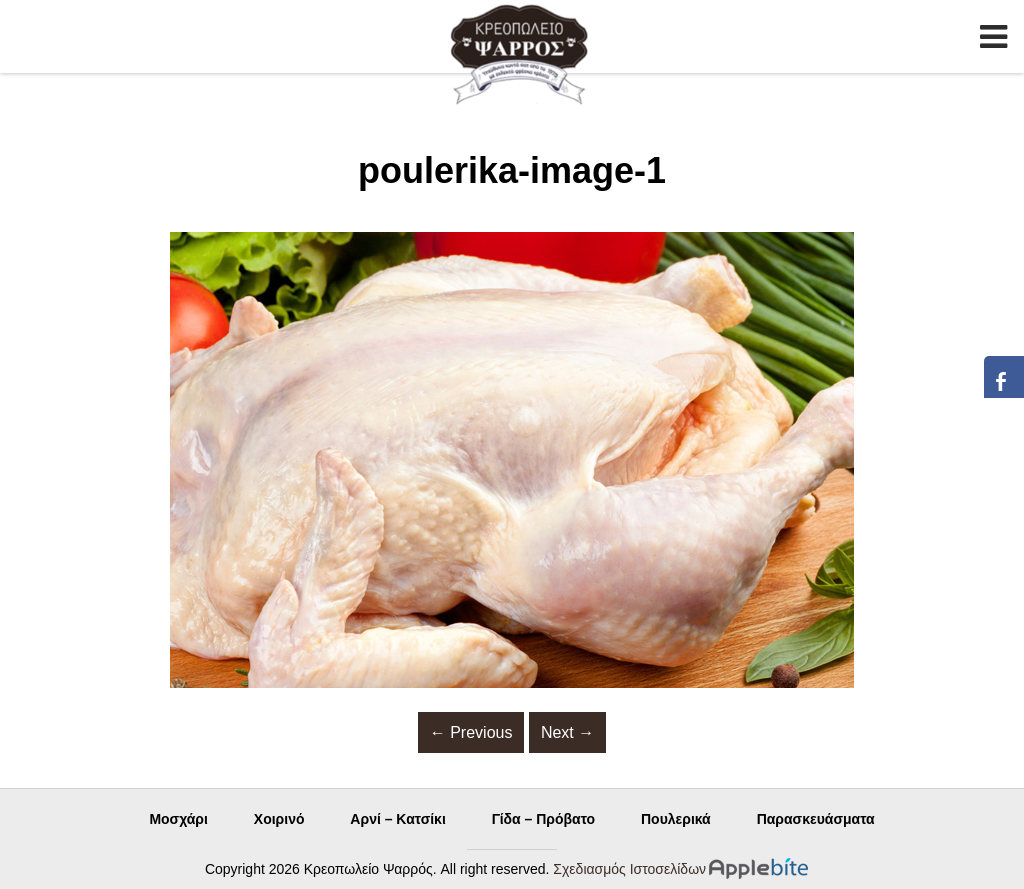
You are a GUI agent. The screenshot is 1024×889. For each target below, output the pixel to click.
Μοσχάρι (178, 819)
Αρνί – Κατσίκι (397, 819)
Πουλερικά (676, 819)
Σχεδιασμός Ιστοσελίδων (629, 869)
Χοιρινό (279, 819)
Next (567, 732)
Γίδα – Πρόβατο (543, 819)
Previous (471, 732)
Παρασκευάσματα (816, 819)
